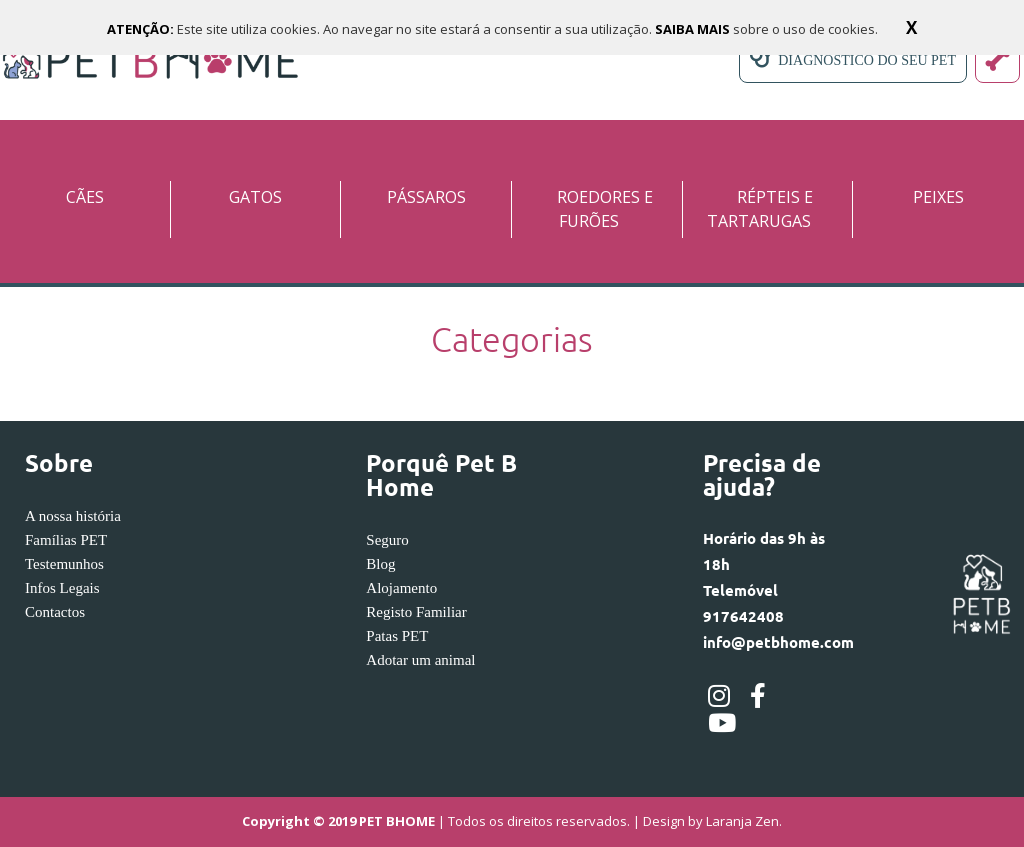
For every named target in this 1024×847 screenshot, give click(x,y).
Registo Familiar (416, 612)
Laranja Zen (742, 822)
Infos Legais (62, 588)
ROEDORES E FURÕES (605, 209)
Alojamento (401, 588)
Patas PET (397, 636)
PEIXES (938, 197)
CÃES (85, 197)
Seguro (387, 540)
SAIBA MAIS (694, 29)
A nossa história (73, 516)
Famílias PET (66, 540)
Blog (380, 564)
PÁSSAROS (426, 197)
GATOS (255, 197)
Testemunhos (64, 564)
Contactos (55, 612)
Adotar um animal (420, 660)
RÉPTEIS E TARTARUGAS (760, 209)
